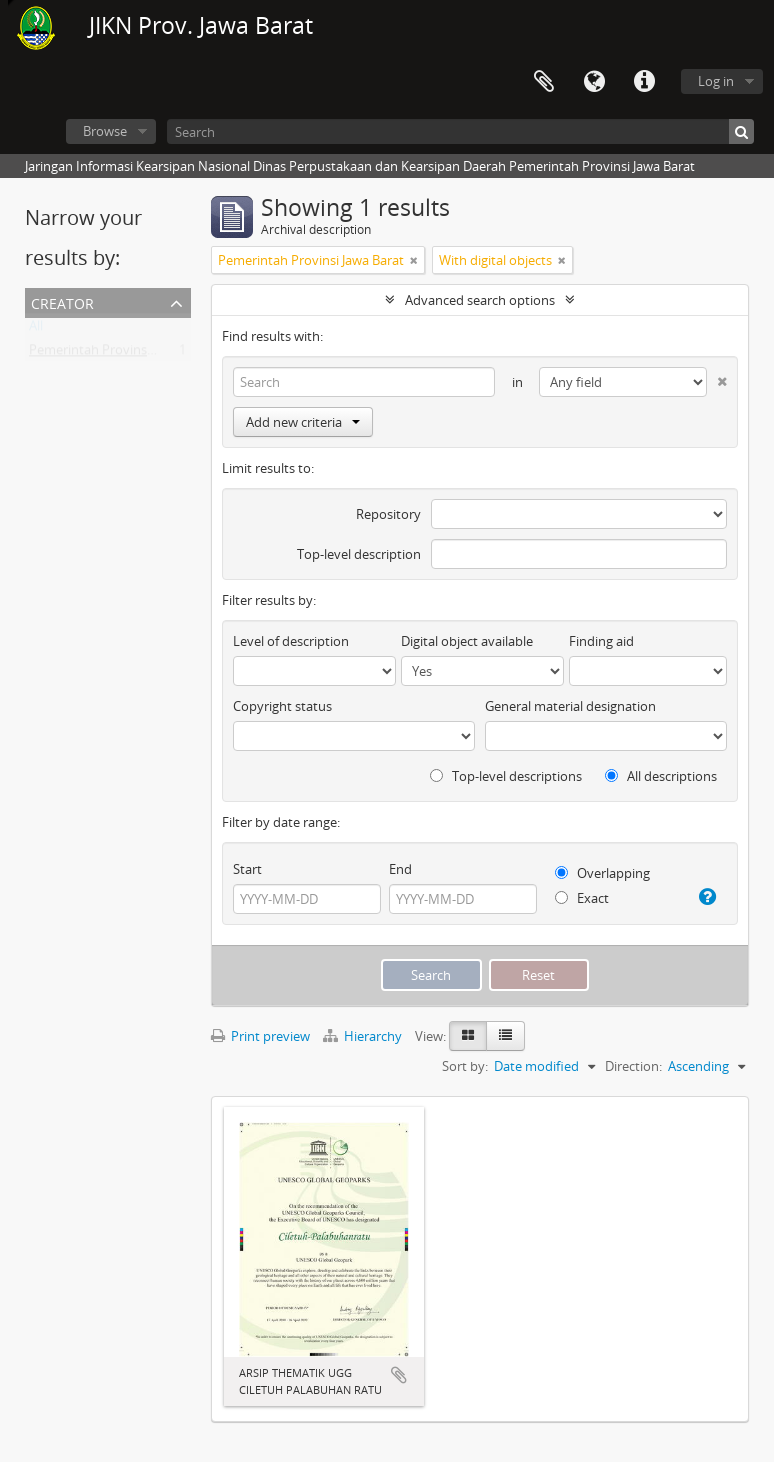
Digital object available (467, 641)
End (400, 869)
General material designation (570, 706)
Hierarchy (364, 1036)
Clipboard (544, 82)
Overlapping (602, 873)
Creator (62, 301)
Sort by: (465, 1066)
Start (247, 869)
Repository (388, 514)
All (36, 330)
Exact (582, 898)
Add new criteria (303, 422)
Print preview (260, 1036)
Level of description (291, 641)
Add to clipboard (399, 1375)
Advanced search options (480, 300)
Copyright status (282, 706)
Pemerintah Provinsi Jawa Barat (122, 354)
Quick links (644, 82)
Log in (716, 81)
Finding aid (601, 641)
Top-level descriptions (506, 776)
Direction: (633, 1066)
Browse (105, 131)
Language (594, 82)
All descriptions (661, 776)
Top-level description (359, 554)
